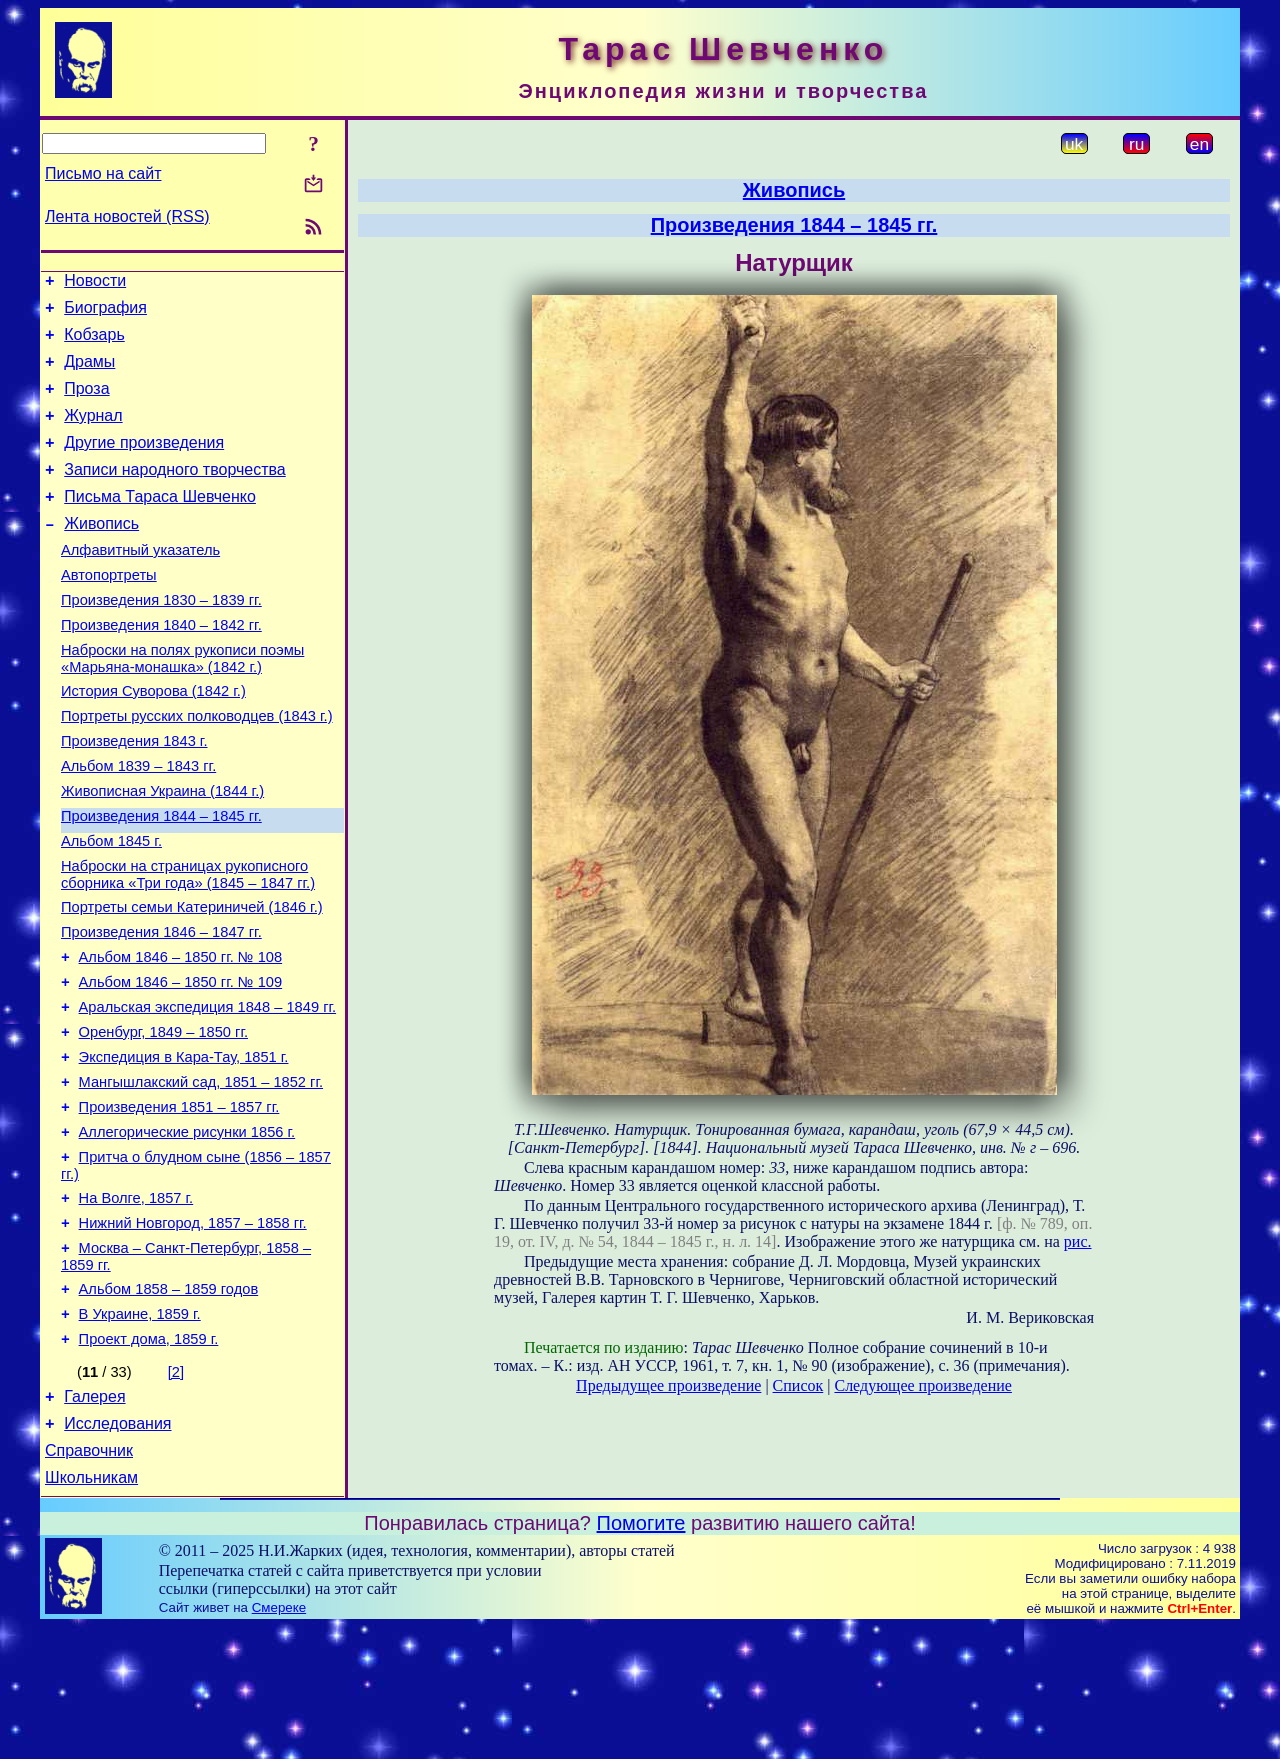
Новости (95, 283)
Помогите (641, 1655)
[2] (176, 1492)
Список (798, 1385)
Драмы (89, 373)
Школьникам (91, 1609)
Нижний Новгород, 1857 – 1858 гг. (193, 1331)
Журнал (93, 433)
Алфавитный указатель (140, 583)
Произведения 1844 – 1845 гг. (161, 879)
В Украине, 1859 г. (140, 1431)
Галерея (94, 1519)
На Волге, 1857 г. (136, 1303)
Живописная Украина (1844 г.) (162, 851)
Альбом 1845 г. (111, 907)
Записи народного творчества (175, 493)
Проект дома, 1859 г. (149, 1459)
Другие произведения (144, 463)
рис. (1078, 1241)
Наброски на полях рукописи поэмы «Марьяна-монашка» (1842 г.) (182, 703)
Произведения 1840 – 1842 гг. (161, 667)
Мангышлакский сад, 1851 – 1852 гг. (201, 1175)
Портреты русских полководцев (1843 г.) (197, 767)
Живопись (101, 553)
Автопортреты (109, 611)
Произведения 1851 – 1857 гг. (179, 1203)
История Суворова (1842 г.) (153, 739)
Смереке (279, 1739)
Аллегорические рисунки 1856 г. (187, 1231)
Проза (86, 403)
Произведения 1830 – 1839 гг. (161, 639)
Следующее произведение (922, 1385)
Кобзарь (94, 343)
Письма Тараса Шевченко (160, 523)
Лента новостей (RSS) (127, 216)
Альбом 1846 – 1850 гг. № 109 (181, 1063)
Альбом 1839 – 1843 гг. (138, 823)
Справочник (89, 1579)
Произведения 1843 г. (134, 795)
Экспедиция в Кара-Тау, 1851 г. (184, 1147)
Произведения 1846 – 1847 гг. (161, 1007)
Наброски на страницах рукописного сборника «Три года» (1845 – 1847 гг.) (188, 943)
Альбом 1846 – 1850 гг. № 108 (181, 1035)
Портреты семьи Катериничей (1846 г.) (192, 979)
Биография (105, 313)
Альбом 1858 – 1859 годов (169, 1403)
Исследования (117, 1549)
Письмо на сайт (103, 173)
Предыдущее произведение (668, 1385)
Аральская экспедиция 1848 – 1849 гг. (208, 1091)
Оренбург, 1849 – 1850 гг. (163, 1119)
